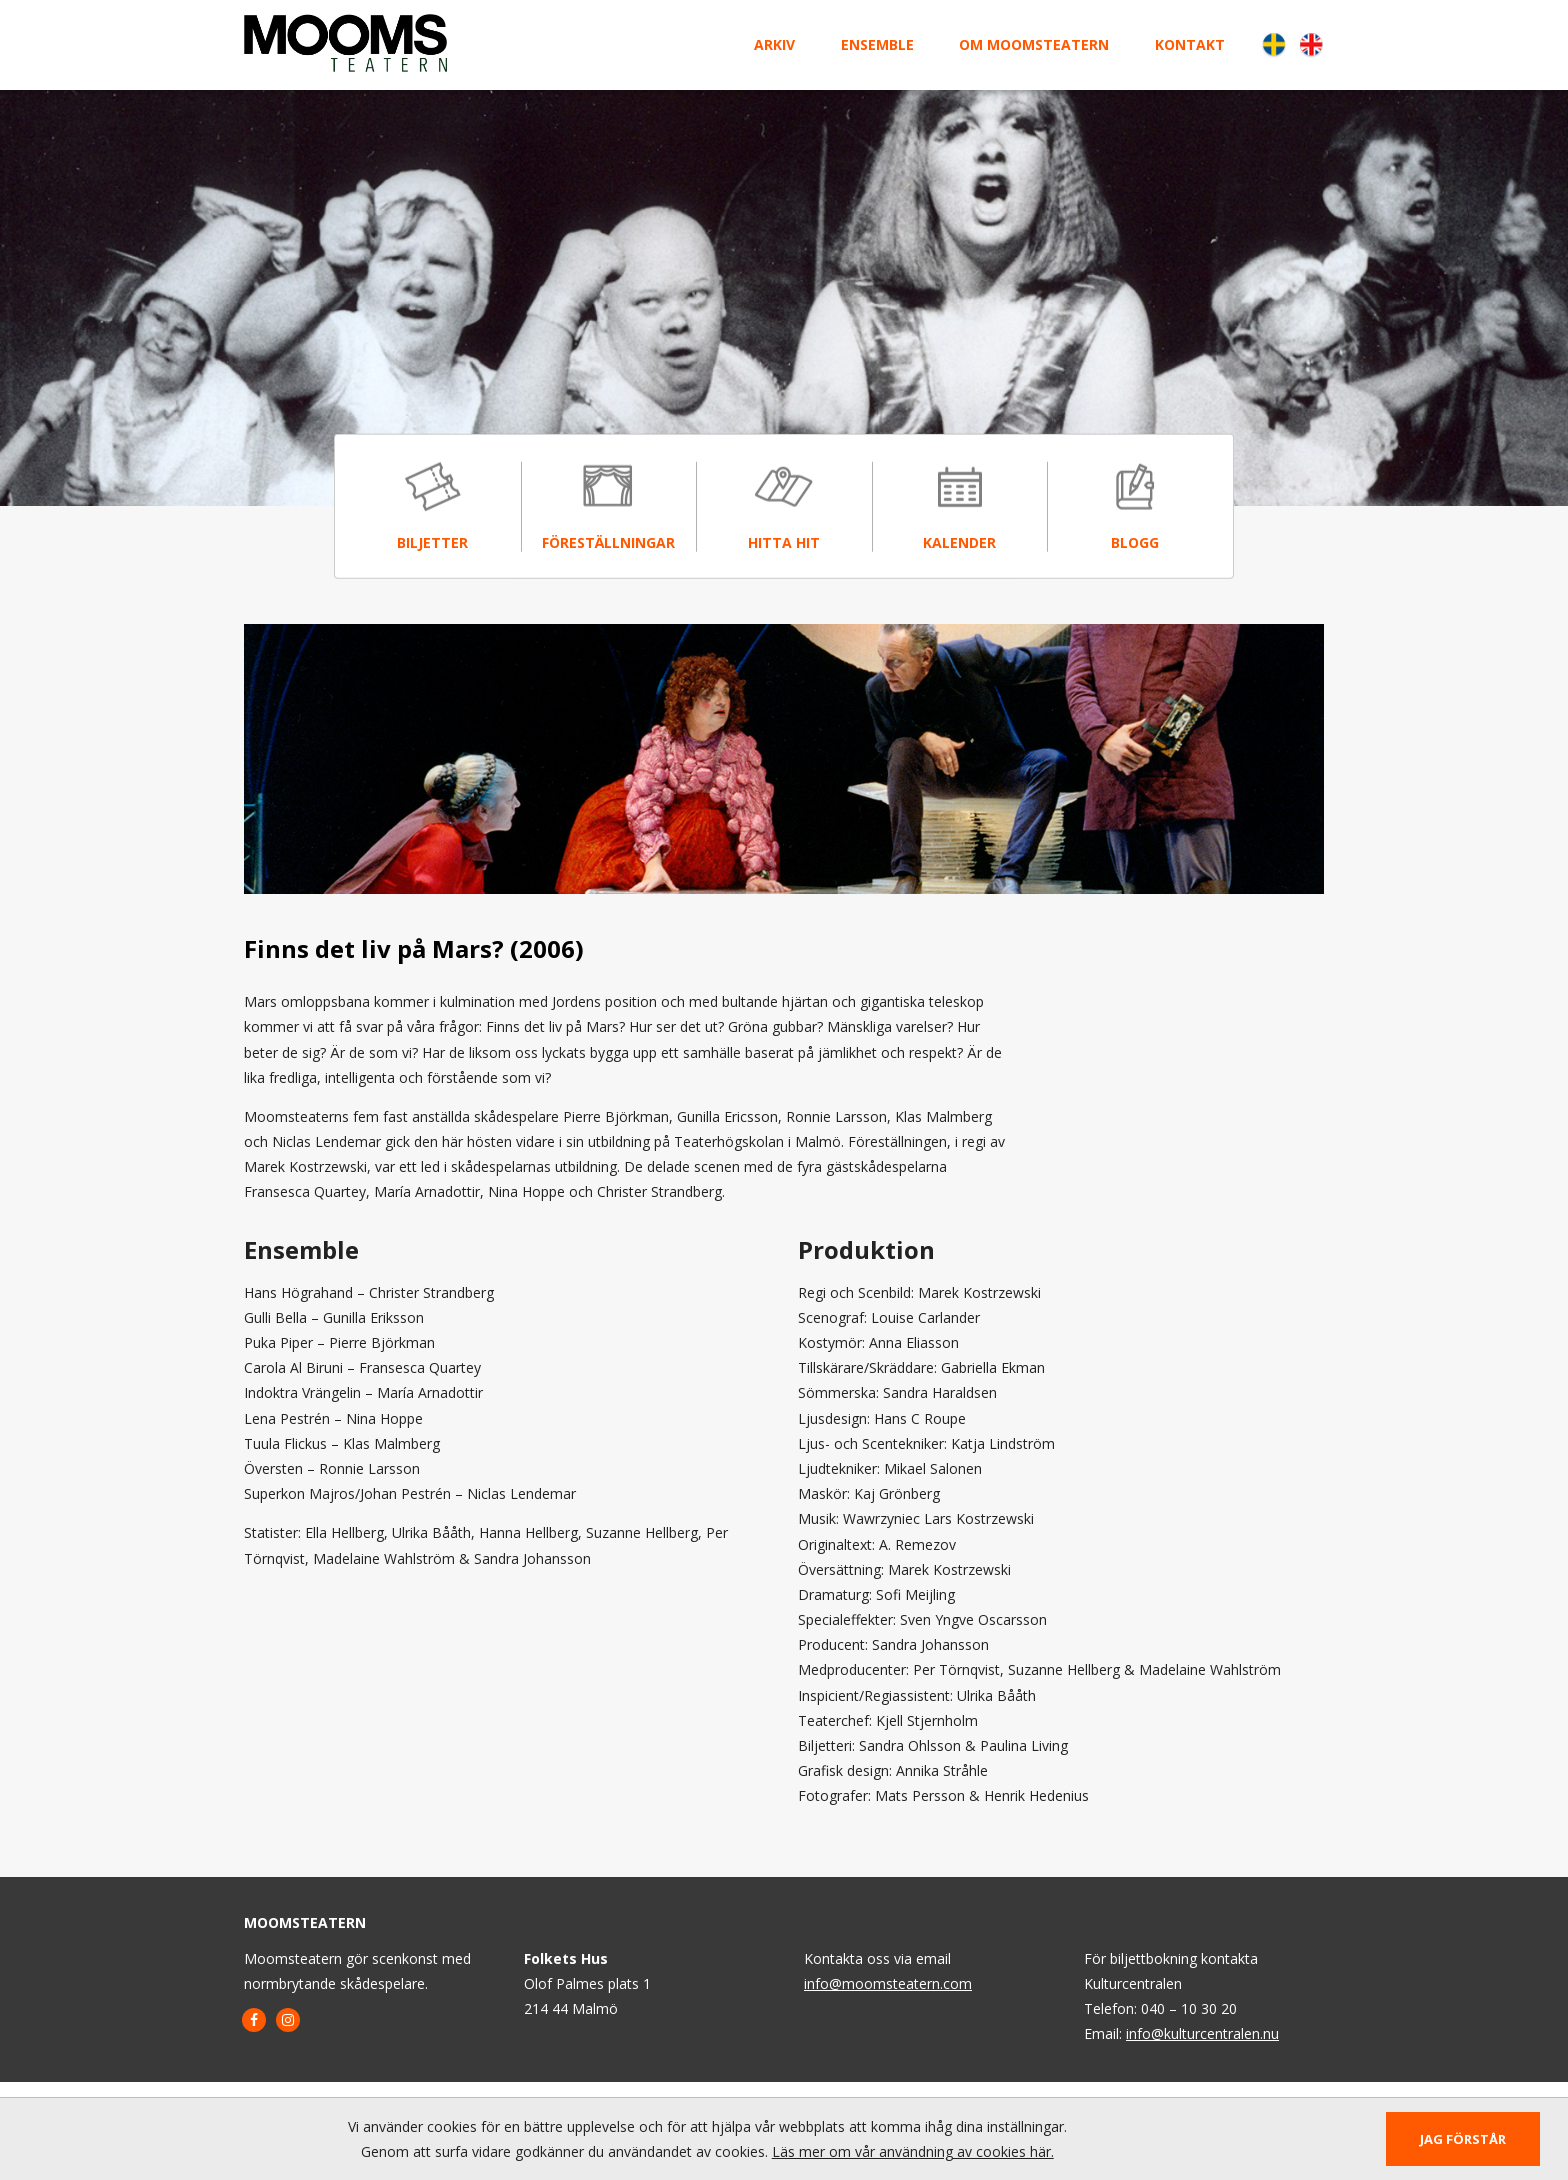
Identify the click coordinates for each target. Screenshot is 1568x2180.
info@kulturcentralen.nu (1202, 2033)
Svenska (1273, 44)
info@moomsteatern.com (888, 1983)
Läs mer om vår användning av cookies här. (913, 2151)
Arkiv (774, 44)
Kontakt (1190, 44)
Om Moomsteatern (1034, 44)
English (1310, 44)
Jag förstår (1463, 2139)
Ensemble (877, 44)
